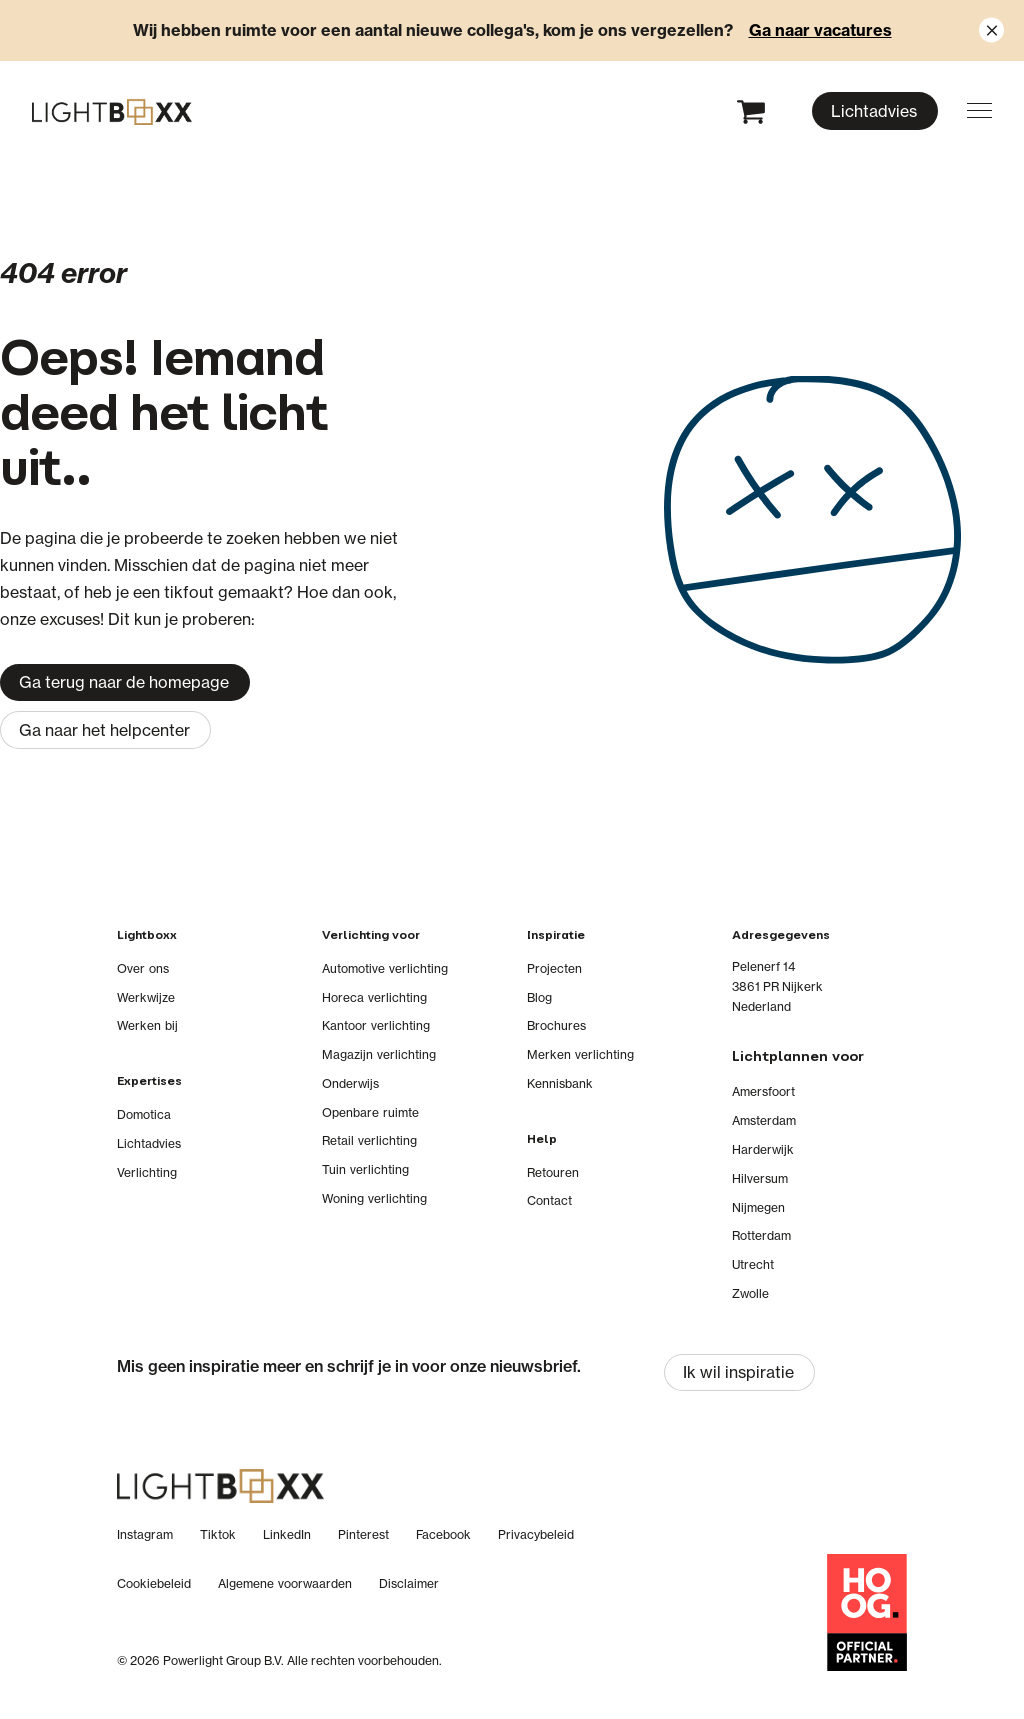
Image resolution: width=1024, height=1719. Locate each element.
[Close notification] (991, 30)
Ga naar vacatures (820, 30)
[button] (979, 110)
